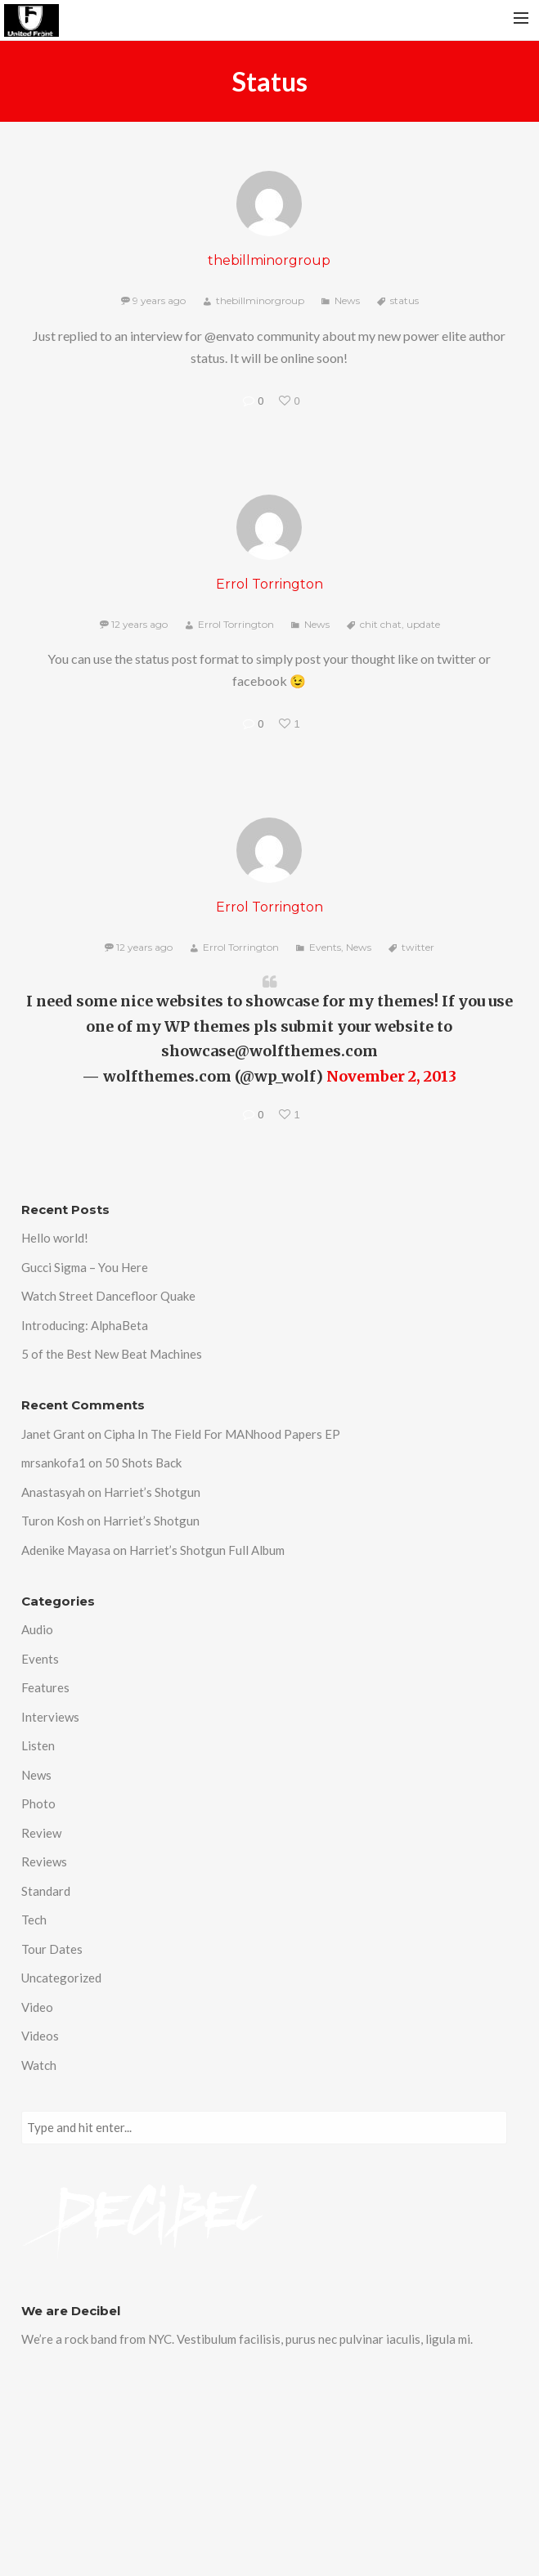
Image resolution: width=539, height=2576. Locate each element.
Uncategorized (61, 1977)
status (404, 300)
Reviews (44, 1861)
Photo (38, 1803)
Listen (38, 1745)
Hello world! (54, 1237)
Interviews (50, 1716)
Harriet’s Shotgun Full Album (207, 1550)
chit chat (381, 624)
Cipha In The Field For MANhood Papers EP (222, 1434)
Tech (34, 1919)
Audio (37, 1629)
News (347, 300)
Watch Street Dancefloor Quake (108, 1295)
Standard (45, 1891)
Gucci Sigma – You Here (84, 1267)
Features (45, 1687)
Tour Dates (52, 1949)
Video (37, 2007)
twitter (418, 947)
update (423, 624)
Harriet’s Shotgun (152, 1492)
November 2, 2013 (391, 1076)
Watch (38, 2065)
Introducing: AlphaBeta (84, 1325)
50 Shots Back (143, 1462)
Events (325, 947)
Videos (40, 2035)
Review (41, 1833)
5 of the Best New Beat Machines (111, 1353)
